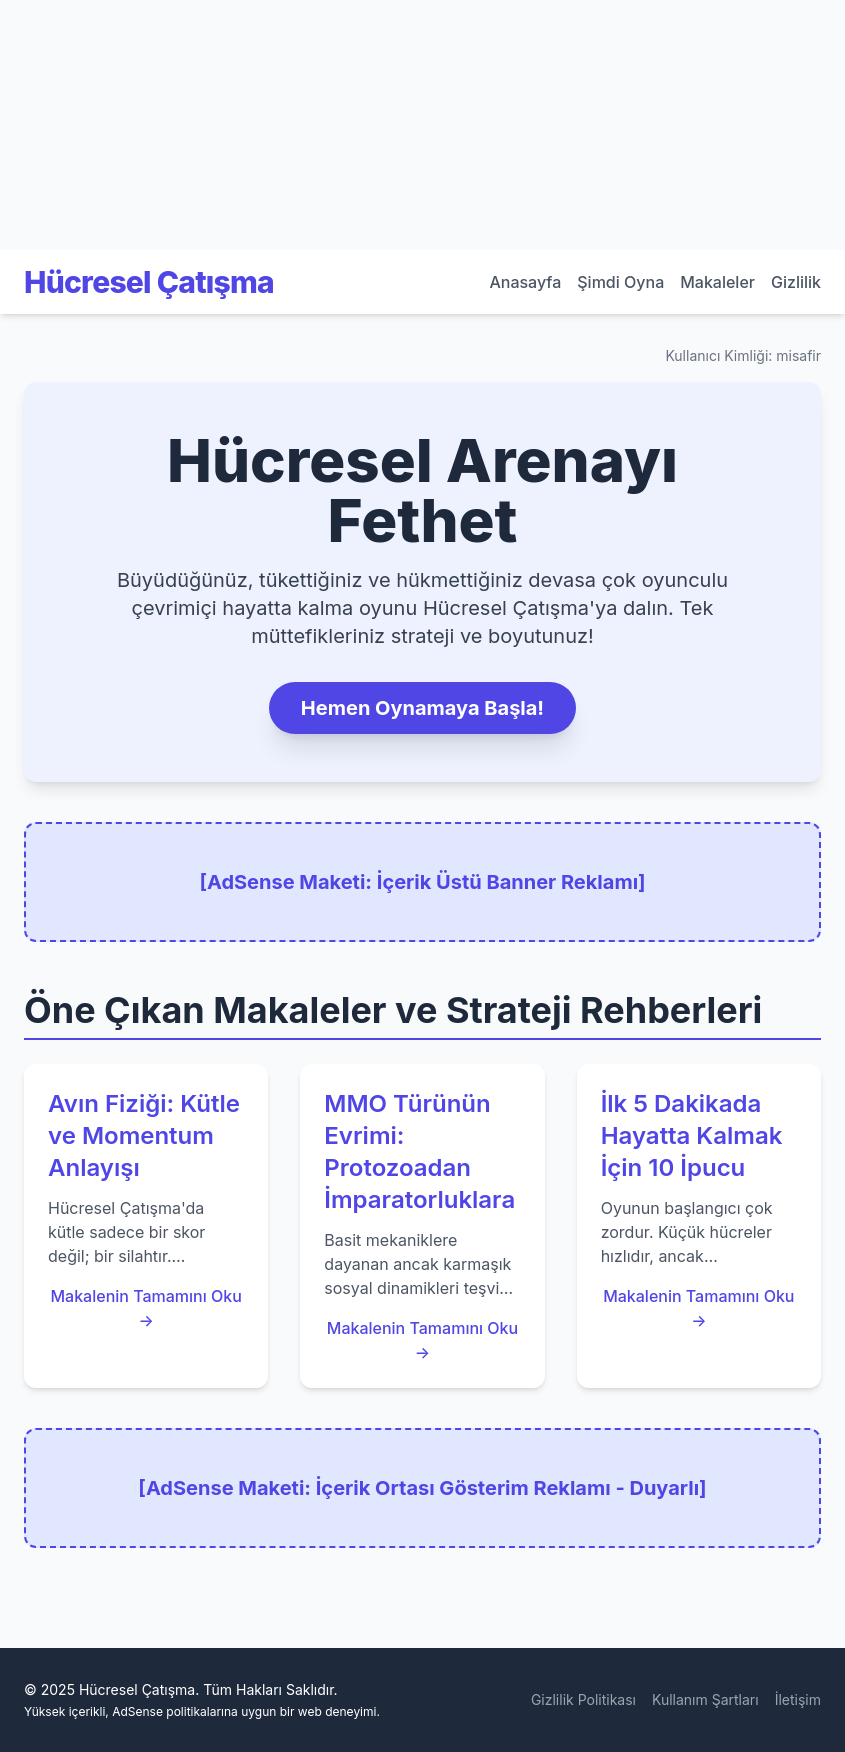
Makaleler (717, 282)
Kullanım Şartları (705, 1699)
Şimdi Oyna (620, 282)
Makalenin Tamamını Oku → (145, 1308)
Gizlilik (796, 282)
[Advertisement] (150, 125)
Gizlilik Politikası (583, 1699)
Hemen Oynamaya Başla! (422, 708)
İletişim (798, 1699)
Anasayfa (525, 282)
